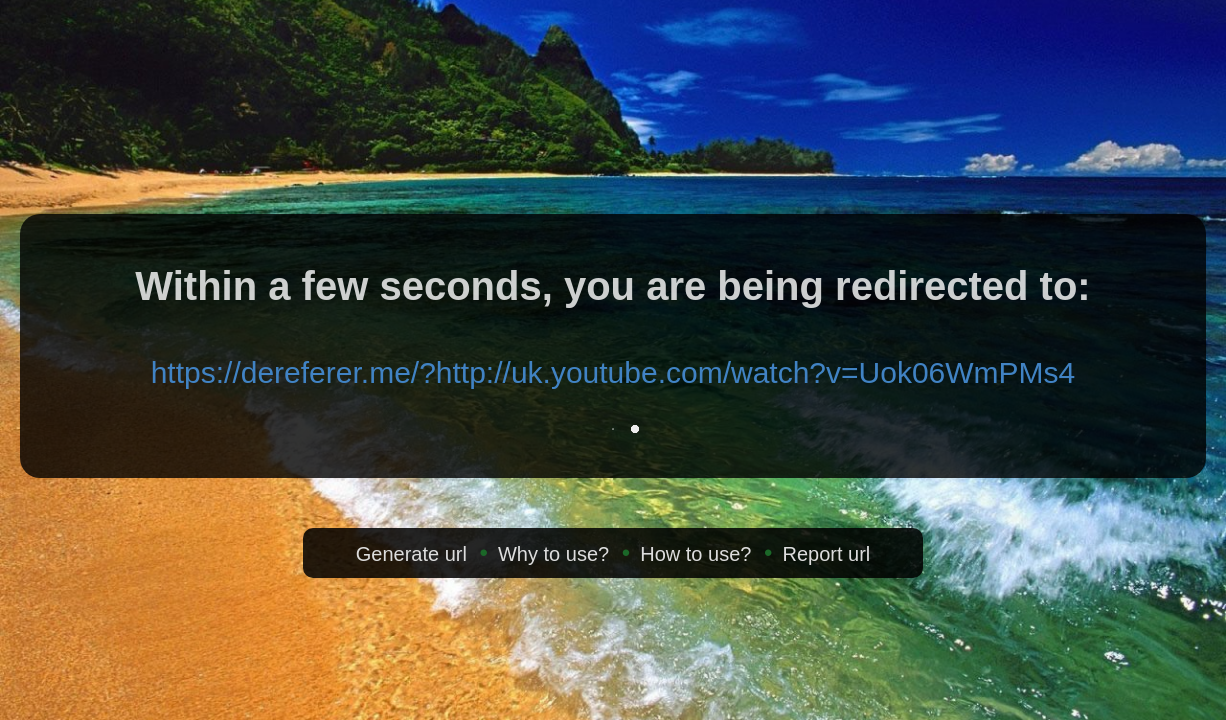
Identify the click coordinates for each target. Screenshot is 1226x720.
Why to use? (553, 554)
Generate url (411, 554)
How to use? (695, 554)
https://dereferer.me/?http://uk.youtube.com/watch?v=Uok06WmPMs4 (613, 372)
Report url (826, 554)
